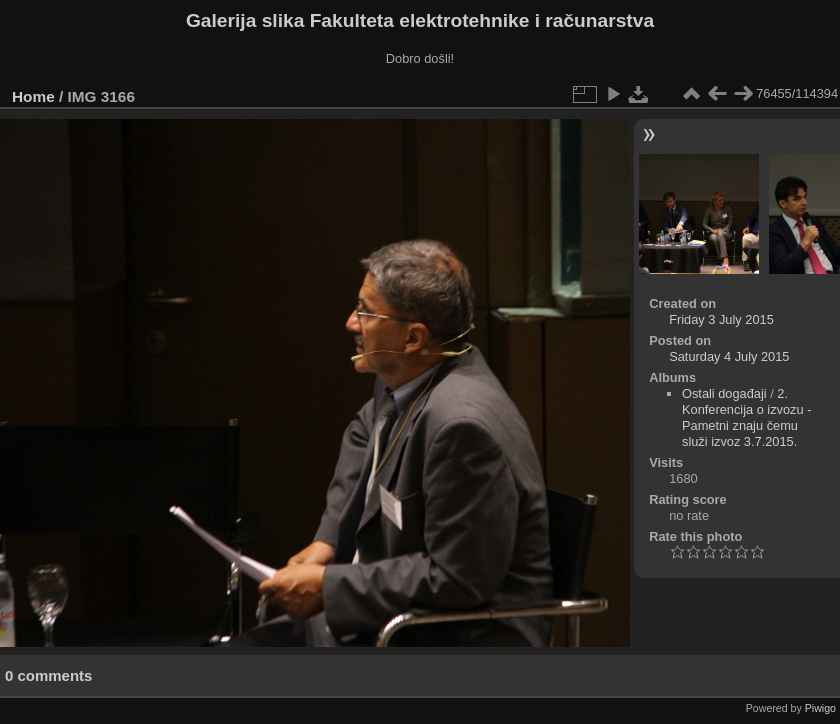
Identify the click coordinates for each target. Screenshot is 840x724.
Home (33, 96)
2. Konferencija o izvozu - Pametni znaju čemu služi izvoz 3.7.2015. (746, 417)
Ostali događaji (724, 393)
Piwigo (820, 708)
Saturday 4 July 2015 (729, 356)
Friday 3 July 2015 (721, 319)
